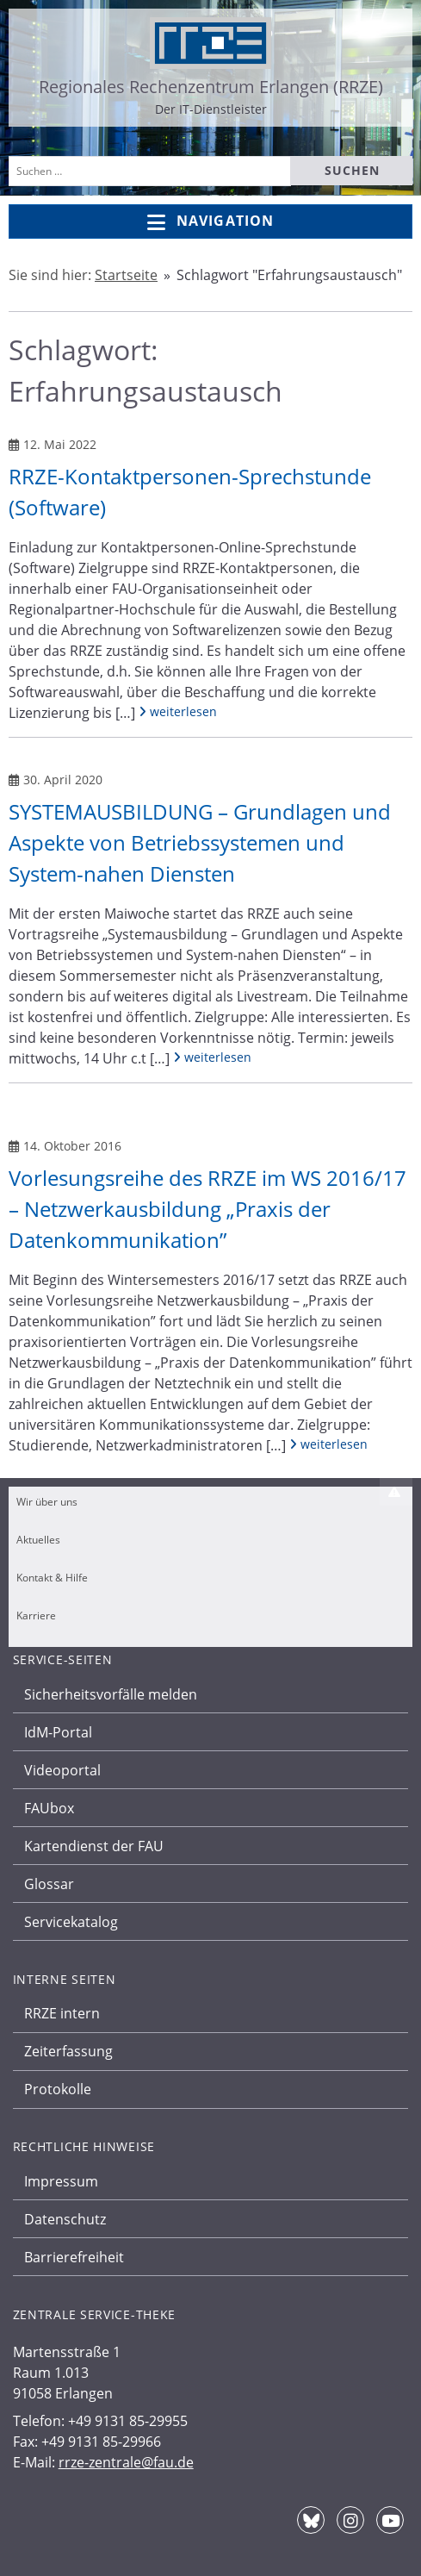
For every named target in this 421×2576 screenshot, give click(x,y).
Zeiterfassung (68, 2051)
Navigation (210, 222)
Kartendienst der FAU (94, 1846)
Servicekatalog (71, 1921)
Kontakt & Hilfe (52, 1577)
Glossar (49, 1883)
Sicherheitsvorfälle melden (110, 1694)
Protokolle (57, 2089)
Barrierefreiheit (74, 2257)
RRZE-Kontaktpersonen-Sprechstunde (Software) (190, 491)
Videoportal (62, 1770)
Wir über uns (46, 1501)
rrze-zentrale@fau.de (126, 2462)
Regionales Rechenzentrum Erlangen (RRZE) (211, 86)
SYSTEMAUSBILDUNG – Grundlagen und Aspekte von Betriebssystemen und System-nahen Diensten (200, 842)
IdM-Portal (58, 1732)
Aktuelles (38, 1539)
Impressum (61, 2181)
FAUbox (49, 1808)
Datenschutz (65, 2219)
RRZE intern (62, 2013)
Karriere (36, 1615)
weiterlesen (178, 711)
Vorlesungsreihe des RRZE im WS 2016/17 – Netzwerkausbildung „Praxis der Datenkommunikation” (207, 1208)
